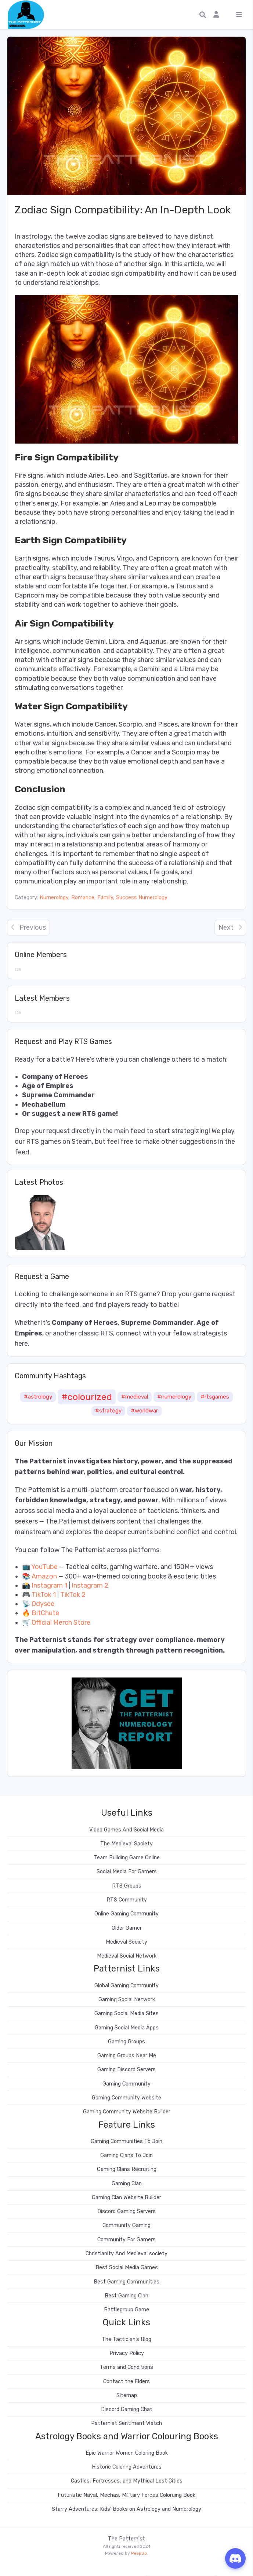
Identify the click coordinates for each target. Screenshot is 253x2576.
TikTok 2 (73, 1595)
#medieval (134, 1396)
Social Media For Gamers (127, 1871)
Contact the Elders (126, 2381)
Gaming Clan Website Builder (126, 2197)
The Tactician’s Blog (126, 2339)
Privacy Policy (126, 2353)
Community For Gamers (126, 2240)
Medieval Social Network (126, 1956)
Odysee (43, 1604)
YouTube (44, 1567)
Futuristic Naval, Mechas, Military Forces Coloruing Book (126, 2495)
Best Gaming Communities (126, 2282)
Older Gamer (127, 1928)
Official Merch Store (61, 1622)
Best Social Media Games (126, 2267)
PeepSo (139, 2553)
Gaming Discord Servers (126, 2069)
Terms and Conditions (126, 2367)
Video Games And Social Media (126, 1830)
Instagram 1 (49, 1585)
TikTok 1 (44, 1595)
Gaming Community (126, 2084)
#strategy (108, 1410)
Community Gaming (126, 2225)
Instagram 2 (90, 1585)
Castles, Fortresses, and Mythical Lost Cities (126, 2481)
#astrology (38, 1396)
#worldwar (144, 1410)
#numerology (174, 1396)
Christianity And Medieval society (126, 2253)
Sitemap (126, 2395)
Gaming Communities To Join (126, 2141)
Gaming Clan (127, 2183)
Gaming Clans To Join (126, 2155)
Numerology (54, 897)
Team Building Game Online (127, 1858)
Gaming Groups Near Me (126, 2056)
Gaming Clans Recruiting (126, 2169)
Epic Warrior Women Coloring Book (127, 2453)
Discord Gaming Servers (126, 2211)
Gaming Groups (126, 2042)
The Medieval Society (126, 1844)
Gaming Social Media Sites (126, 2013)
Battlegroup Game (126, 2310)
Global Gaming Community (126, 1985)
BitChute (45, 1613)
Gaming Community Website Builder (126, 2112)
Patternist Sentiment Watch (126, 2423)
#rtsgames (214, 1396)
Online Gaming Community (126, 1914)
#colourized (86, 1396)
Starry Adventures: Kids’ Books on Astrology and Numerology (126, 2509)
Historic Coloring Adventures (127, 2467)
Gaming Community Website (126, 2098)
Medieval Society (126, 1942)
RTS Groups (126, 1886)
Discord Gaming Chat (126, 2409)
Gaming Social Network (126, 1999)
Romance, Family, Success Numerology (119, 897)
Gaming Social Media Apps (127, 2028)
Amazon (44, 1576)
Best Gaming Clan (126, 2296)
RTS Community (126, 1900)
